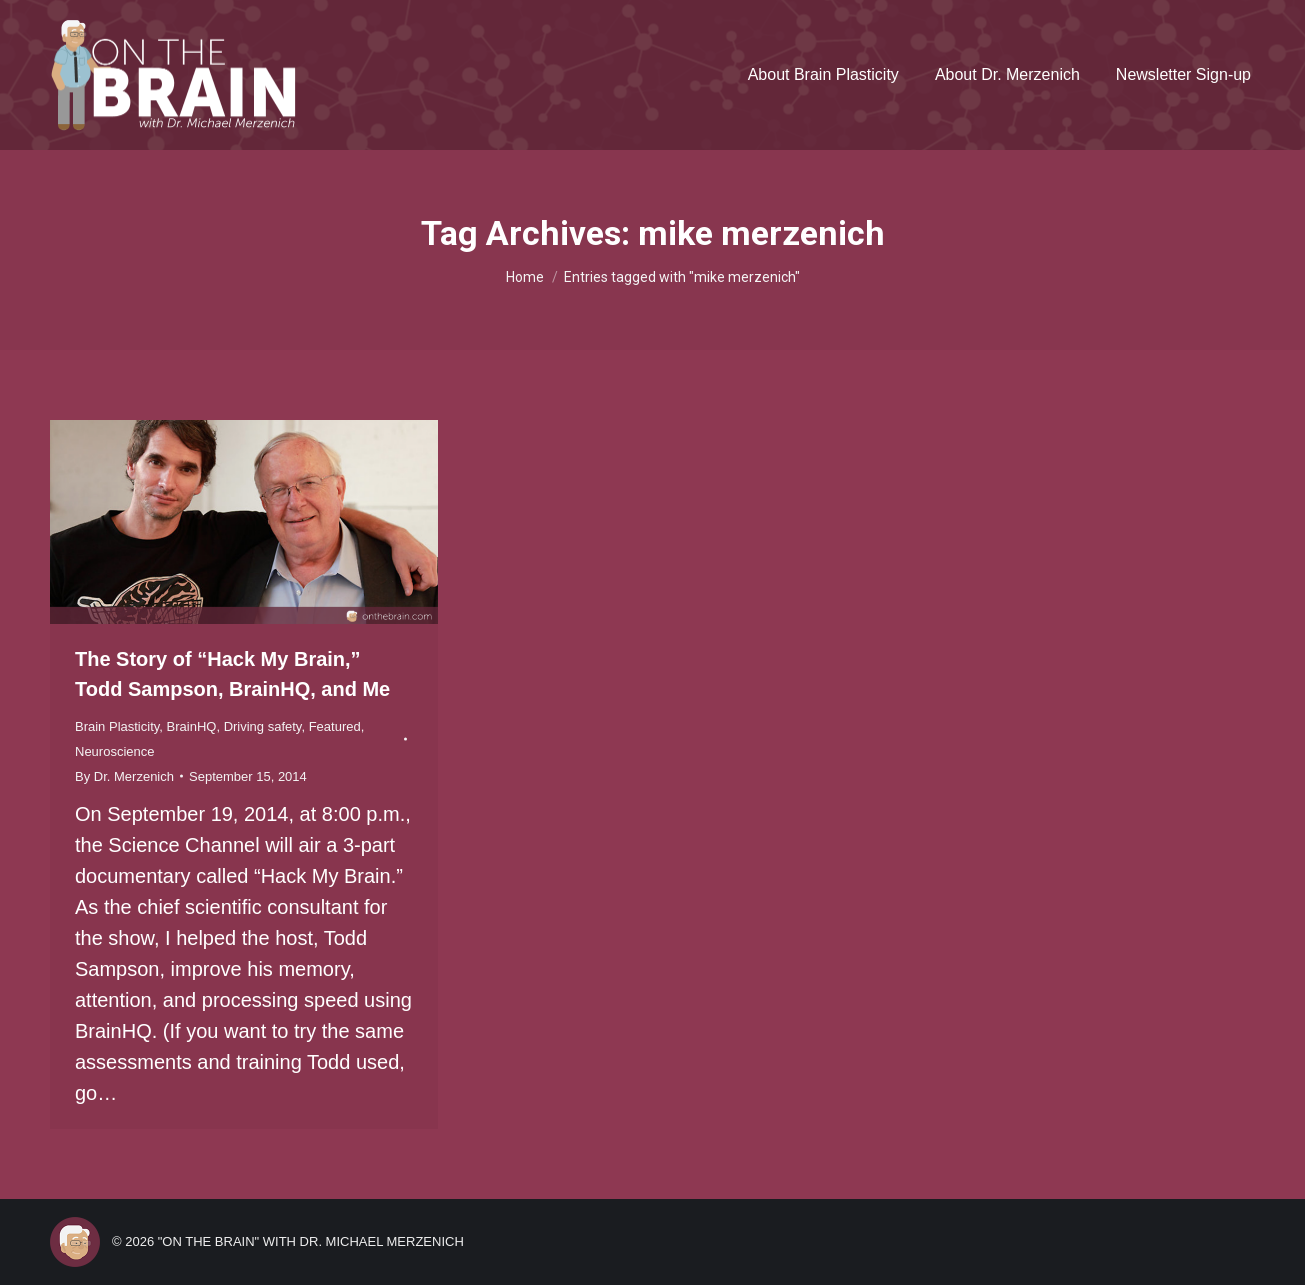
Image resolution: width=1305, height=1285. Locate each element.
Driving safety (263, 726)
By (124, 776)
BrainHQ (192, 726)
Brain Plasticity (117, 726)
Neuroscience (115, 751)
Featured (335, 726)
